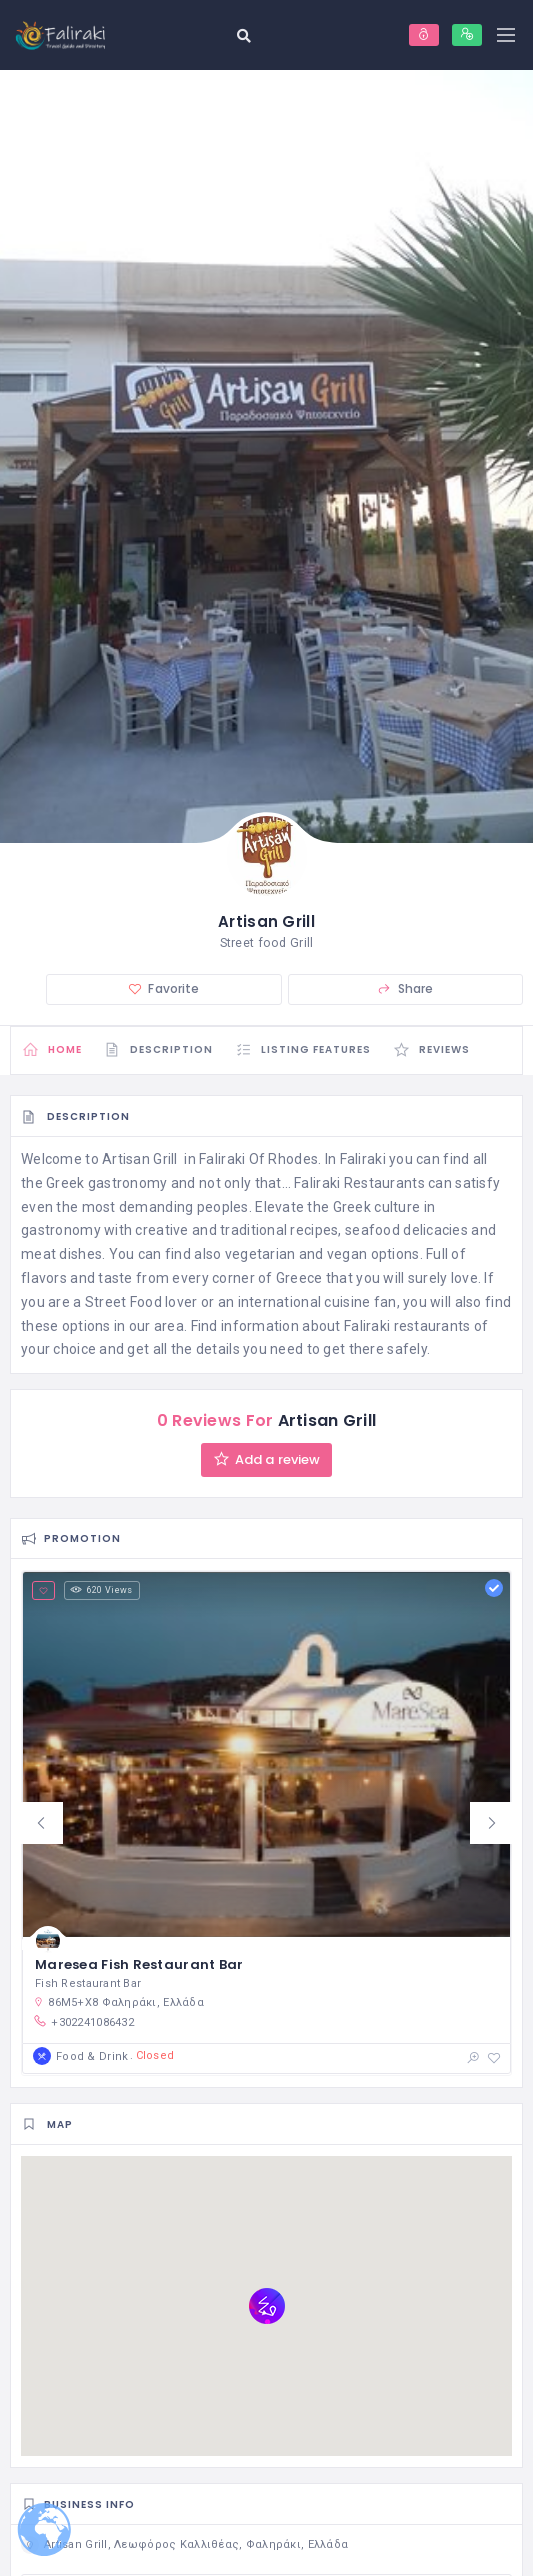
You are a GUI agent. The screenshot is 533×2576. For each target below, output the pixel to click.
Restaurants (384, 1183)
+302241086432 (83, 2022)
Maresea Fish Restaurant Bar (139, 1965)
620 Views (101, 1591)
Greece (299, 1278)
